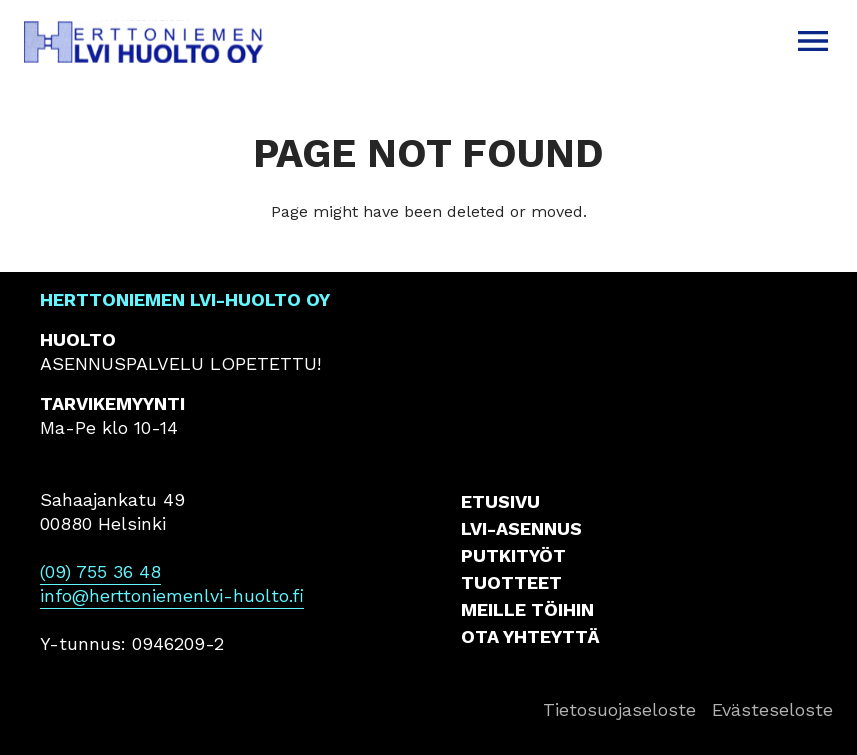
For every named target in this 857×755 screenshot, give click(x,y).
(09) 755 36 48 (100, 571)
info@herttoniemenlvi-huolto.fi (172, 595)
